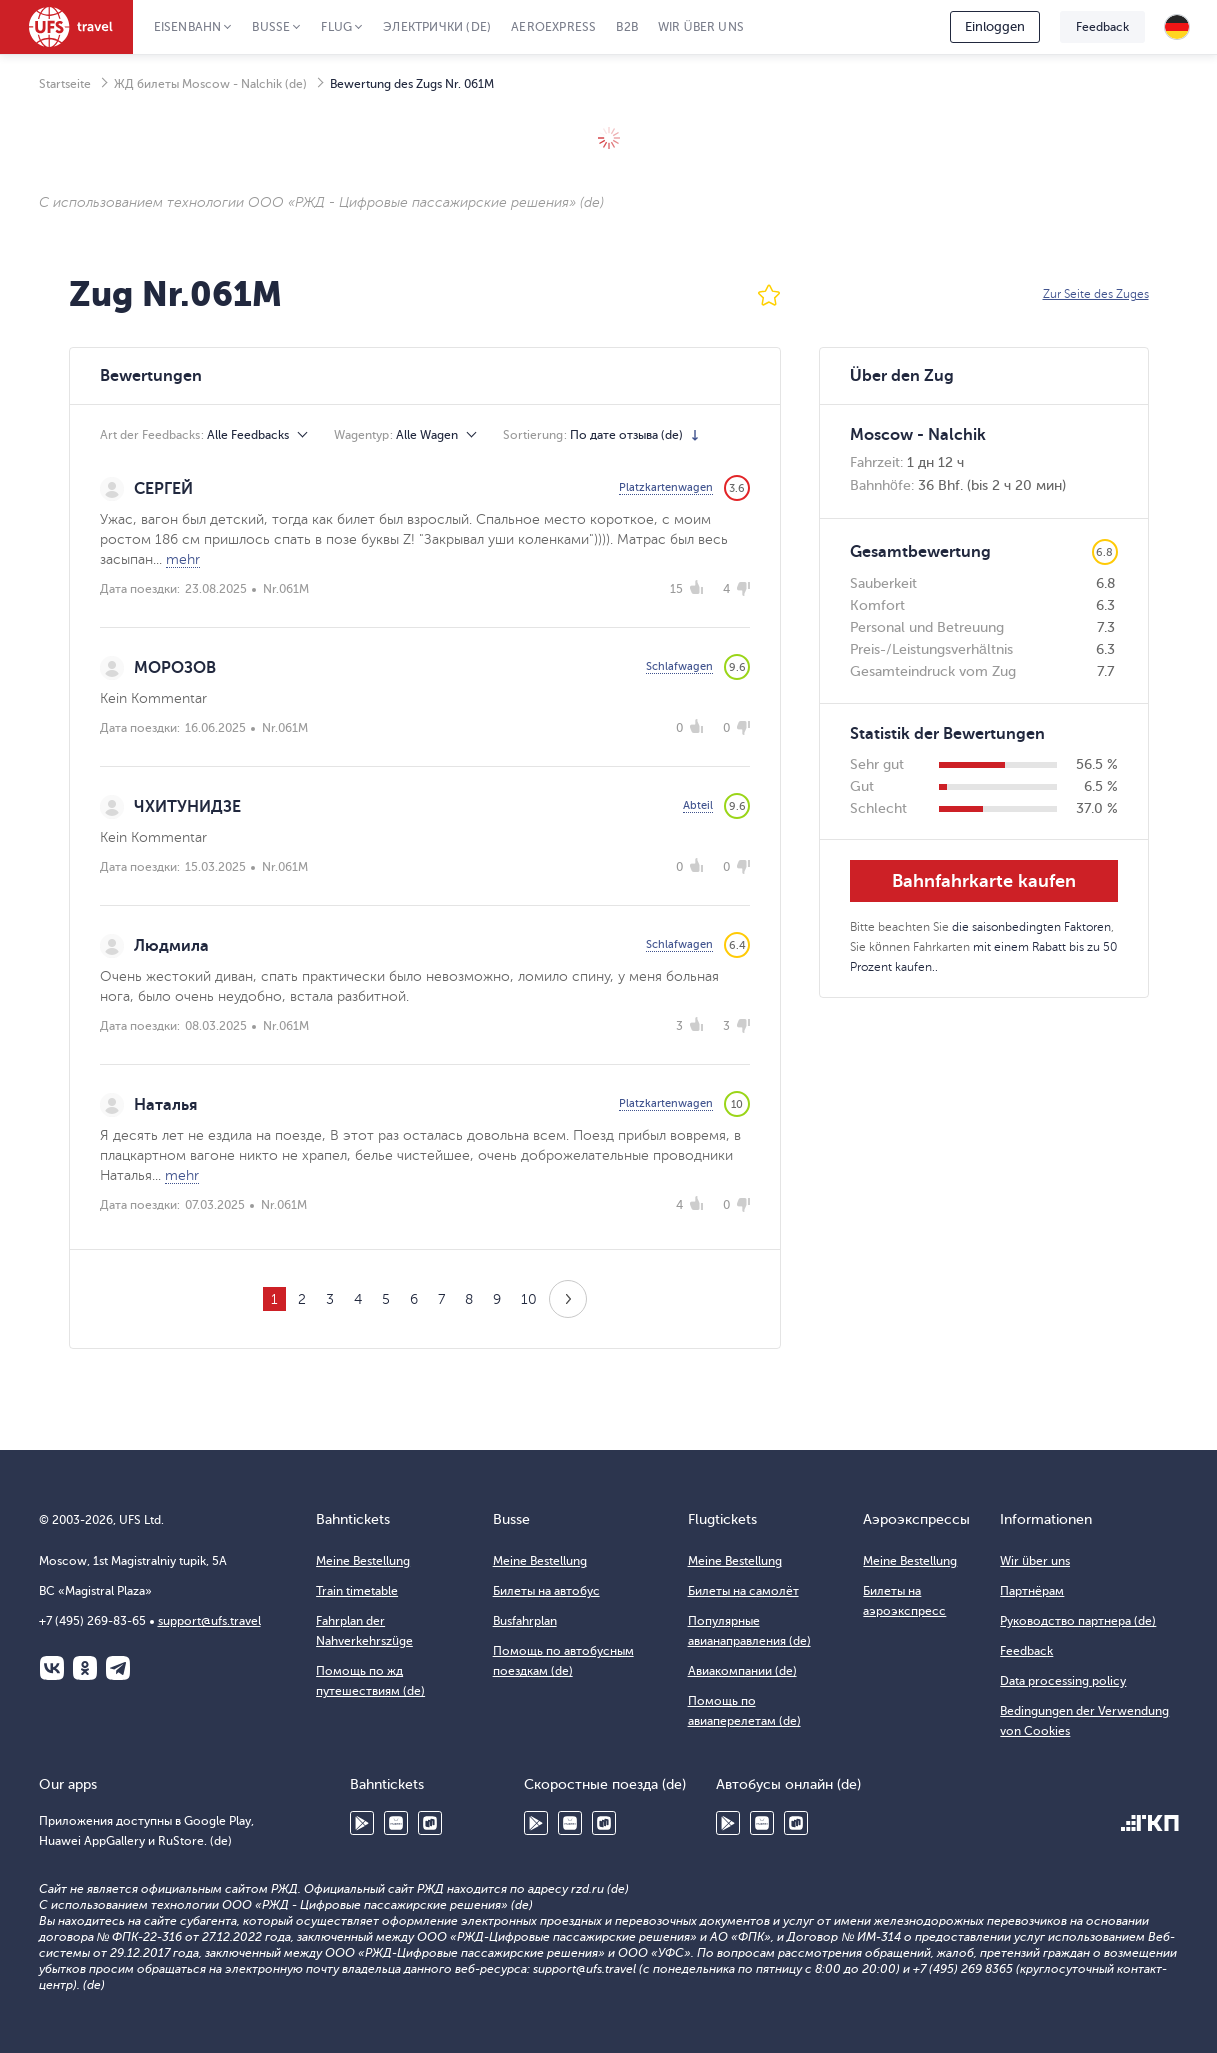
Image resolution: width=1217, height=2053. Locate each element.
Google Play (362, 1823)
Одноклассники (85, 1668)
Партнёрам (1032, 1591)
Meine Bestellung (363, 1561)
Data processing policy (1063, 1681)
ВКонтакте (52, 1668)
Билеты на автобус (546, 1591)
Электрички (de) (437, 27)
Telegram (118, 1668)
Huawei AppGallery (396, 1823)
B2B (627, 27)
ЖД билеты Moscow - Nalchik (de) (210, 84)
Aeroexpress (553, 27)
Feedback (1102, 27)
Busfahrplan (525, 1621)
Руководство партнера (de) (1078, 1621)
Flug (336, 27)
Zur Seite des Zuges (1096, 294)
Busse (271, 27)
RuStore (430, 1823)
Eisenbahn (188, 27)
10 (529, 1299)
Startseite (65, 84)
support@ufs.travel (209, 1621)
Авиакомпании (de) (742, 1671)
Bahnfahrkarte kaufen (984, 881)
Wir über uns (701, 27)
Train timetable (357, 1591)
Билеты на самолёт (743, 1591)
